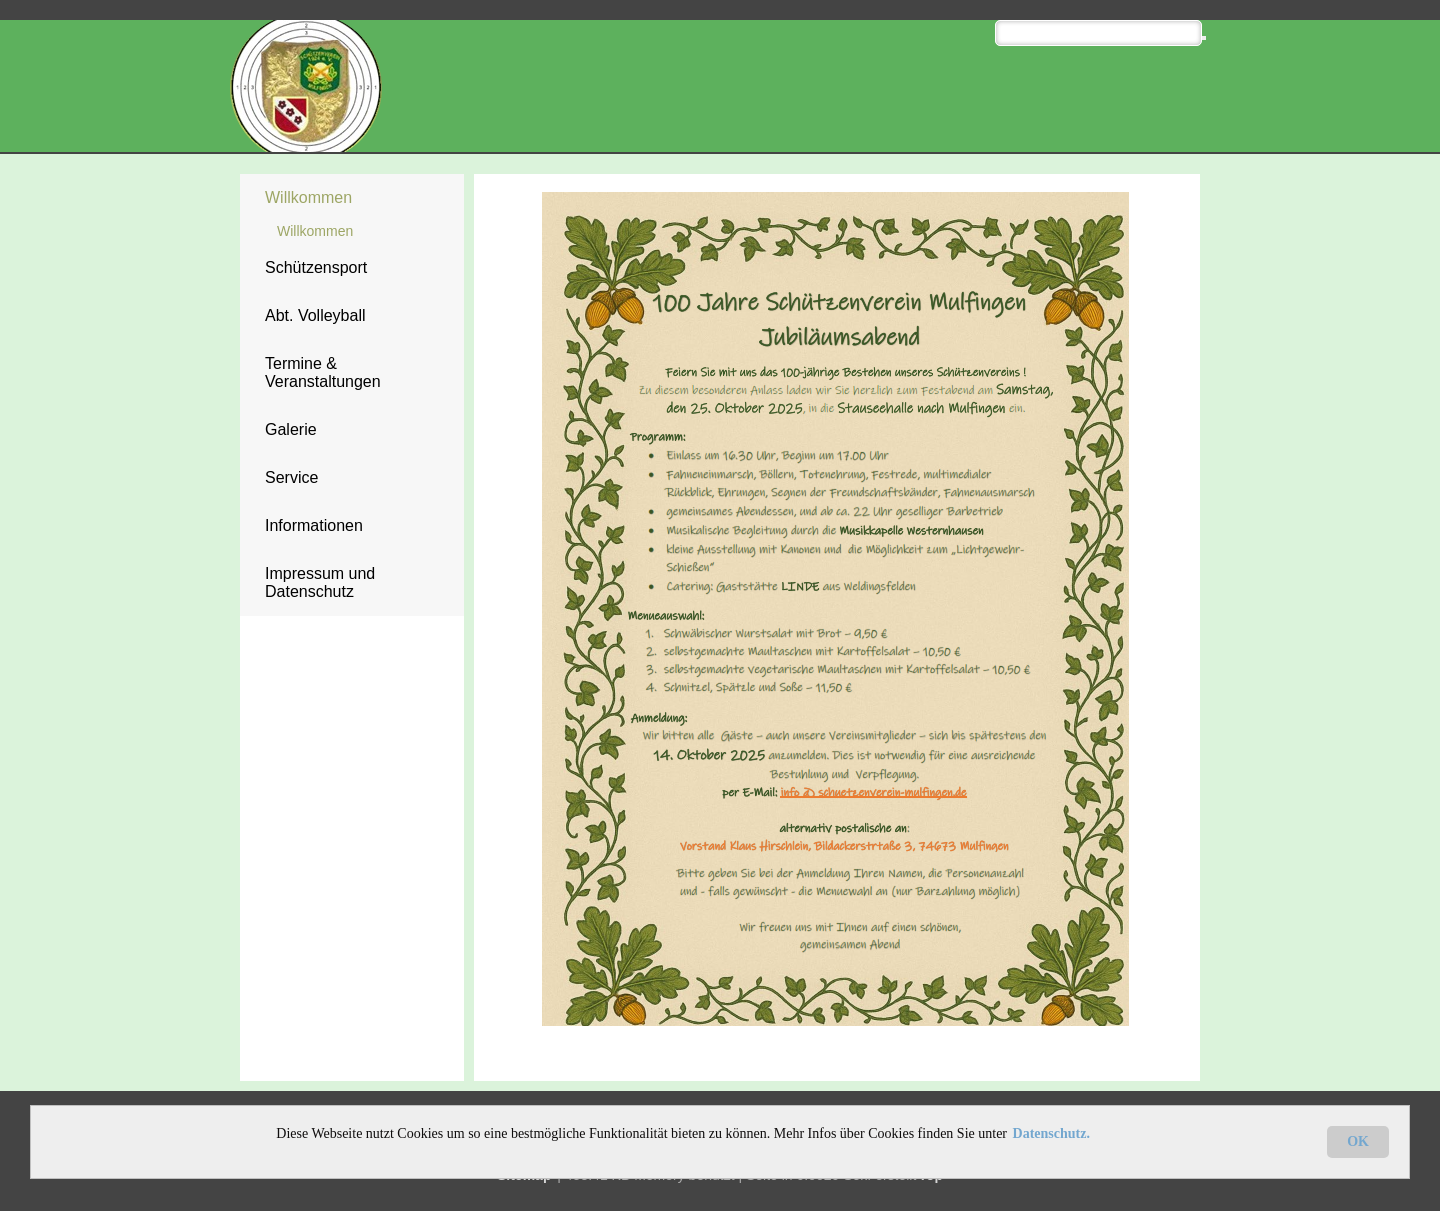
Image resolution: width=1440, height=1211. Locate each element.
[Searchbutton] (1204, 38)
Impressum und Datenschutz (320, 582)
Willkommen (308, 197)
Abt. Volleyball (315, 315)
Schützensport (316, 267)
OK (1358, 1141)
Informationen (314, 525)
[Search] (1098, 33)
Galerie (291, 429)
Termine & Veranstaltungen (323, 372)
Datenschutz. (1051, 1133)
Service (291, 477)
